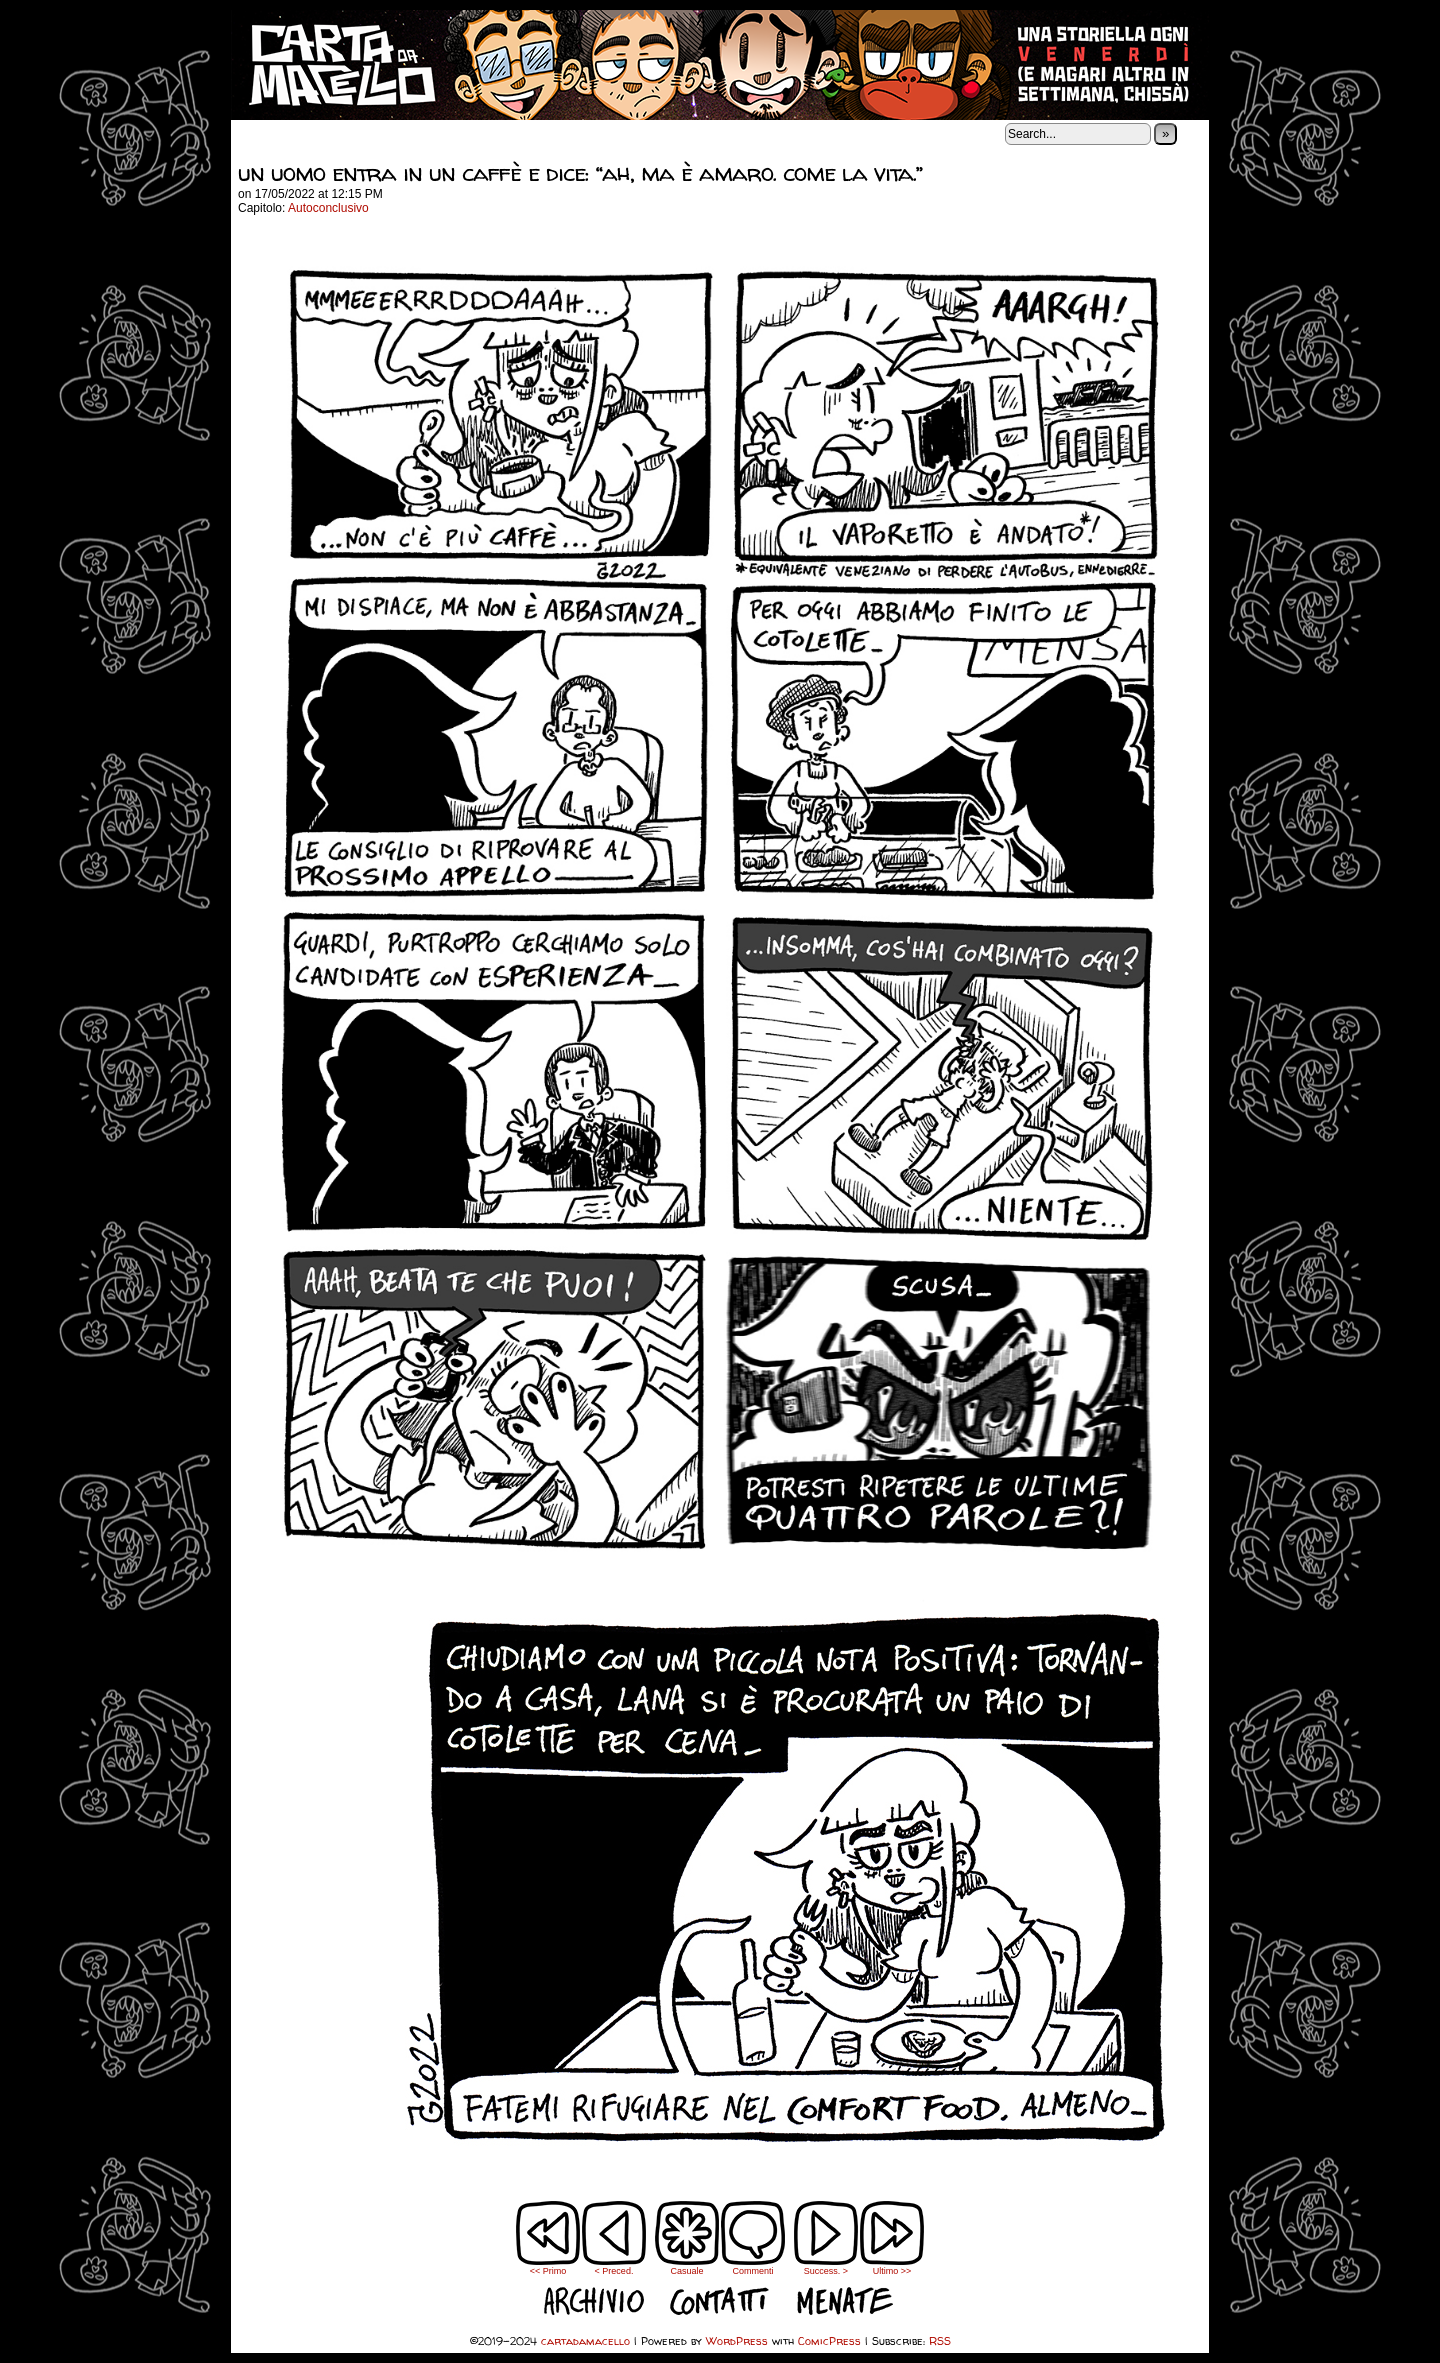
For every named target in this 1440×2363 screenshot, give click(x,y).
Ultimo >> (892, 2271)
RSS (940, 2340)
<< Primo (548, 2271)
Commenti (753, 2238)
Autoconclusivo (328, 208)
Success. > (826, 2271)
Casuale (686, 2271)
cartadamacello (720, 65)
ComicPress (829, 2340)
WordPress (737, 2340)
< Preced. (614, 2271)
